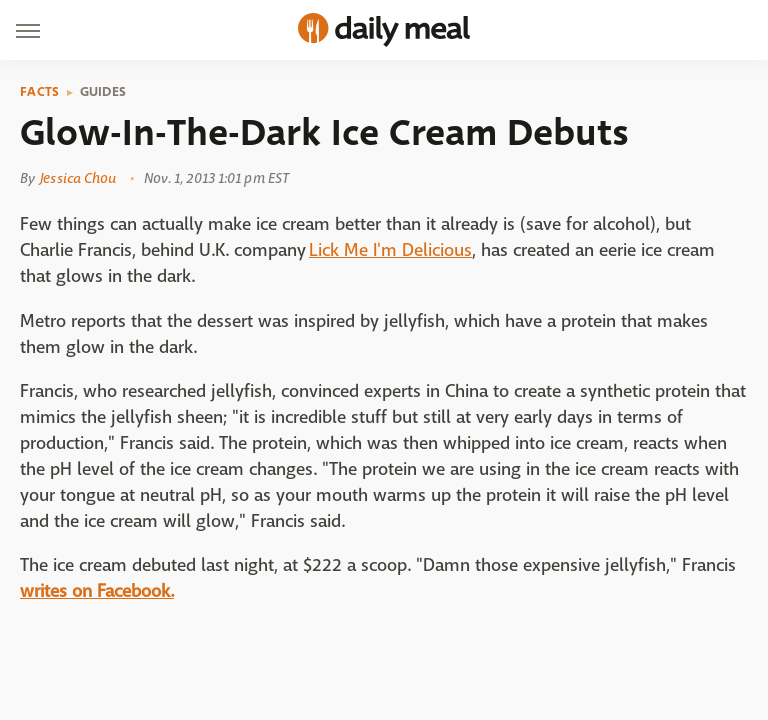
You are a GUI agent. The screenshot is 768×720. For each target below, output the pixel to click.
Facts (40, 92)
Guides (103, 92)
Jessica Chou (78, 178)
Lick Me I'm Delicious (390, 250)
